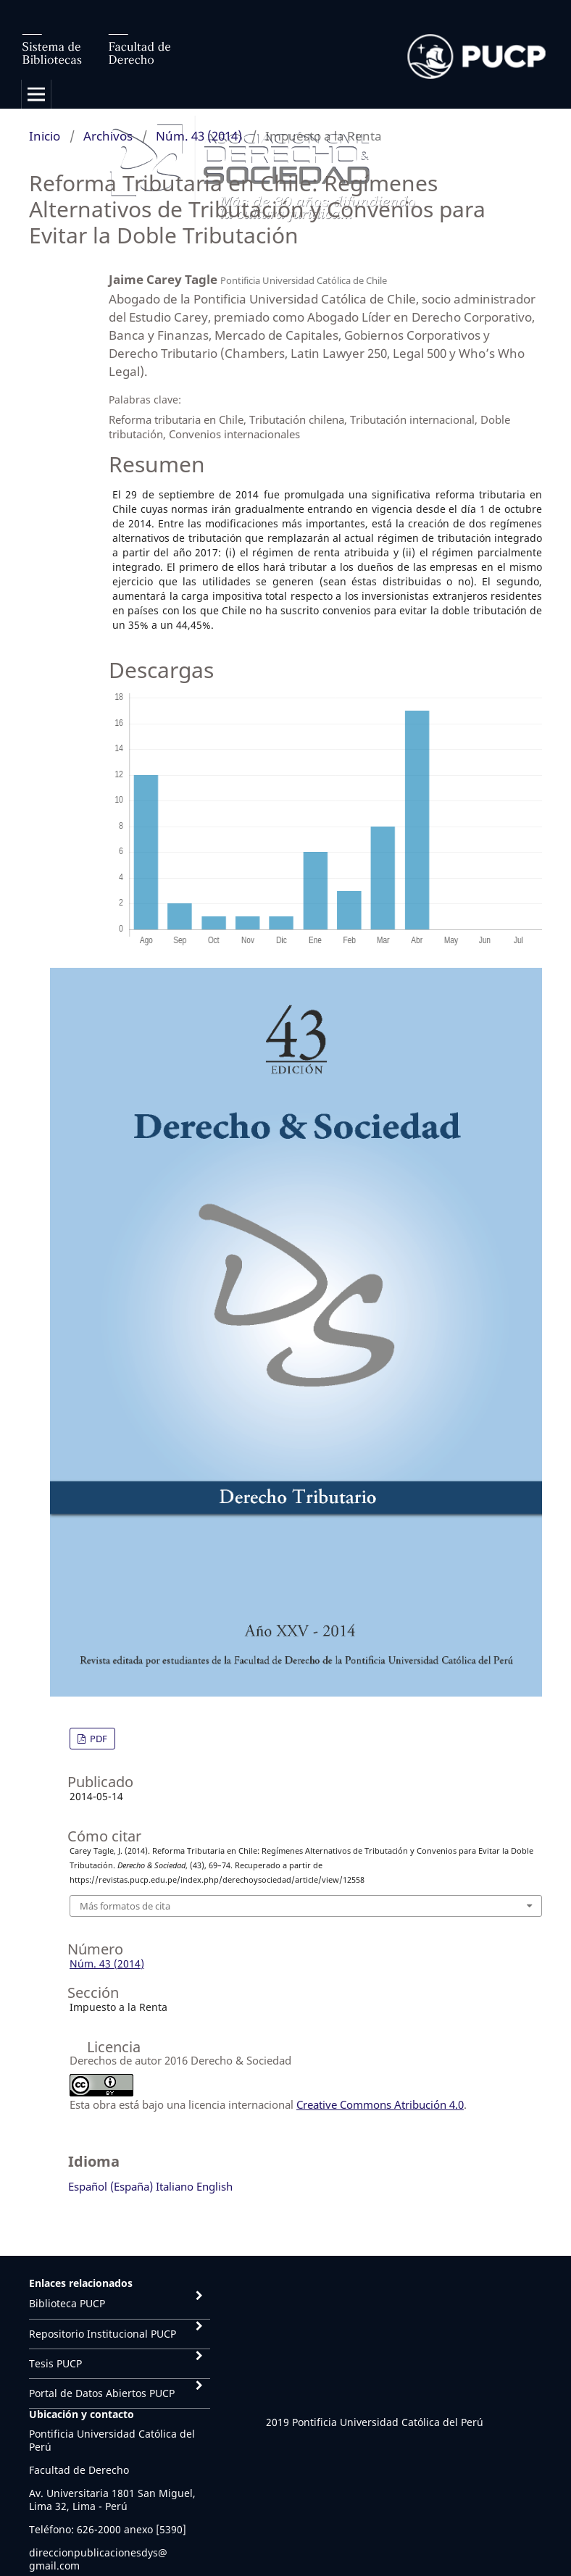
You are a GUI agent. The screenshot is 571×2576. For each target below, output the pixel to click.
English (214, 2186)
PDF (97, 1738)
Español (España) (110, 2186)
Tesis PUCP (55, 2363)
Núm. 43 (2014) (199, 135)
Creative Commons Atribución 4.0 (380, 2104)
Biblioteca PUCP (67, 2303)
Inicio (44, 135)
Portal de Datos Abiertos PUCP (102, 2393)
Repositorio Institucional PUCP (102, 2334)
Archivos (108, 135)
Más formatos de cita (125, 1905)
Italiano (174, 2186)
